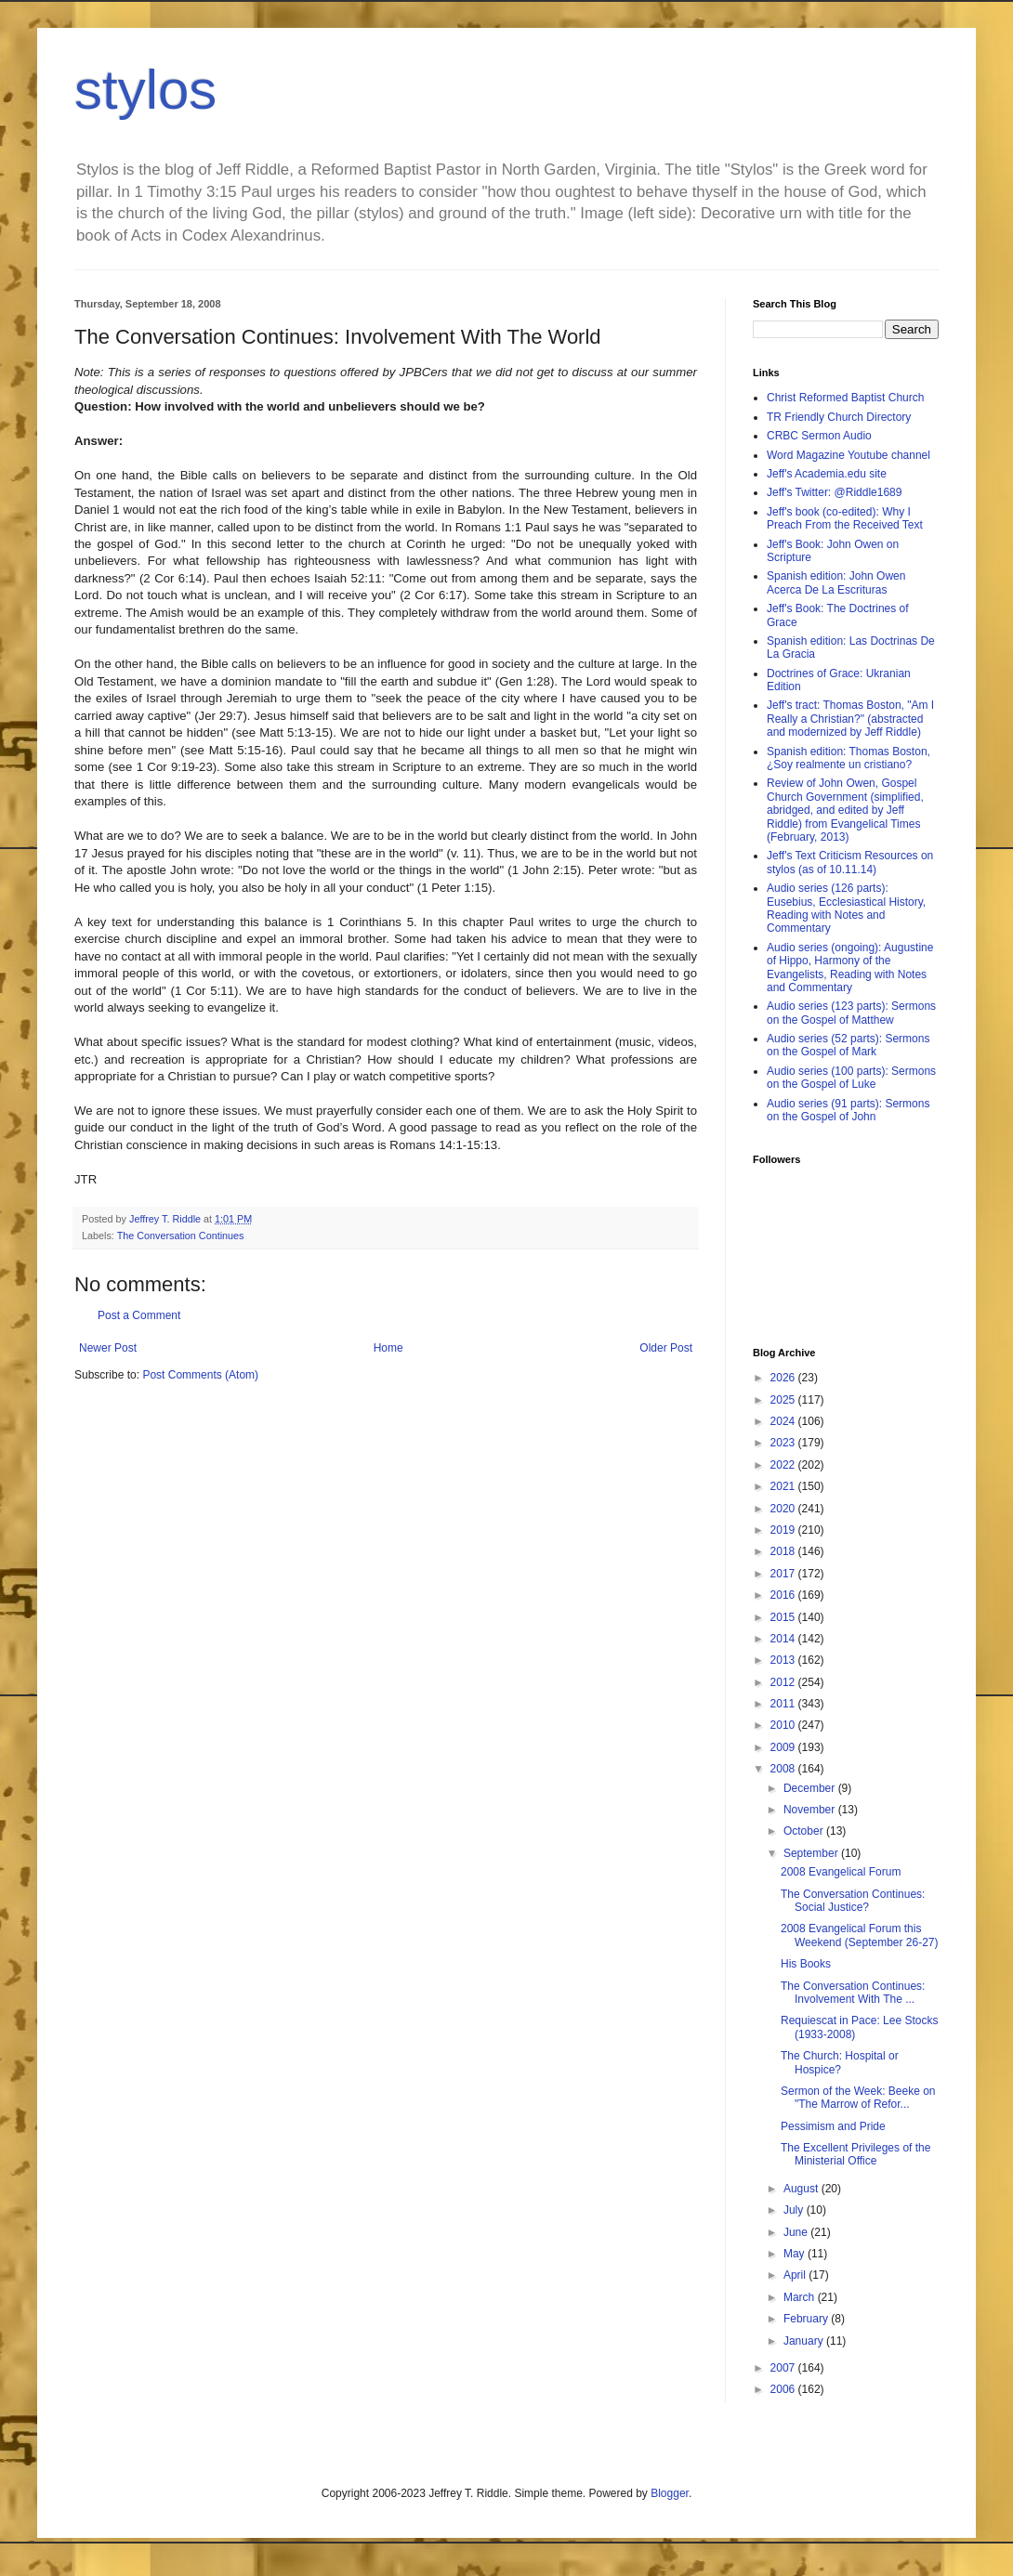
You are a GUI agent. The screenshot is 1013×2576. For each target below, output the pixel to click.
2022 (784, 1464)
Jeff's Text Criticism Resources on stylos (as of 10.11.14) (850, 862)
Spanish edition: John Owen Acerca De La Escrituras (836, 582)
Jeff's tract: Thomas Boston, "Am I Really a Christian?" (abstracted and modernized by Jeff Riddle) (850, 719)
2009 (784, 1747)
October (804, 1830)
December (810, 1788)
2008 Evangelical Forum (841, 1871)
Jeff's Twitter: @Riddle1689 (834, 492)
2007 (784, 2367)
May (795, 2253)
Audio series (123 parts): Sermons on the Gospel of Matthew (851, 1013)
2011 (784, 1703)
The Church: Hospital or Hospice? (840, 2062)
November (810, 1809)
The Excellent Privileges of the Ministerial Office (855, 2154)
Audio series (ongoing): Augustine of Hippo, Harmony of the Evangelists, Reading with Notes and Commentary (850, 967)
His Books (806, 1963)
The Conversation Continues (180, 1235)
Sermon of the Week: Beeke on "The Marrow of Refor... (858, 2098)
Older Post (665, 1347)
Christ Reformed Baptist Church (845, 397)
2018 (784, 1551)
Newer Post (108, 1347)
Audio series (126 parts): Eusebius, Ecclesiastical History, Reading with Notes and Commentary (846, 908)
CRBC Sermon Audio (819, 435)
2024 (784, 1421)
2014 (784, 1638)
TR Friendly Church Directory (839, 417)
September (812, 1853)
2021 (784, 1486)
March (800, 2297)
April (796, 2275)
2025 (784, 1399)
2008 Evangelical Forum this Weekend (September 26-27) (860, 1935)
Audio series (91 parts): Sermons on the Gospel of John (848, 1110)
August (802, 2188)
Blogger (670, 2493)
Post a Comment (139, 1315)
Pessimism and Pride (833, 2126)
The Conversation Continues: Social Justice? (853, 1901)
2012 (784, 1682)
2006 (784, 2389)
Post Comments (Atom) (200, 1374)
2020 (784, 1508)
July (795, 2209)
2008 (784, 1768)
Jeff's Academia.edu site (827, 473)
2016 (784, 1595)
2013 (784, 1660)
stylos (145, 90)
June (796, 2232)
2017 (784, 1573)
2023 (784, 1442)
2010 (784, 1725)
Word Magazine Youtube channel (848, 455)
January (804, 2340)
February (807, 2318)
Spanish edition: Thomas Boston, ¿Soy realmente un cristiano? (848, 758)
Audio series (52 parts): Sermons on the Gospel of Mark (848, 1045)
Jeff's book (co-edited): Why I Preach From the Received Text (845, 518)
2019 (784, 1529)
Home (388, 1347)
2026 (784, 1377)
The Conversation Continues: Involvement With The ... (853, 1993)
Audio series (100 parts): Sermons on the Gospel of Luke (851, 1078)
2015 (784, 1617)
